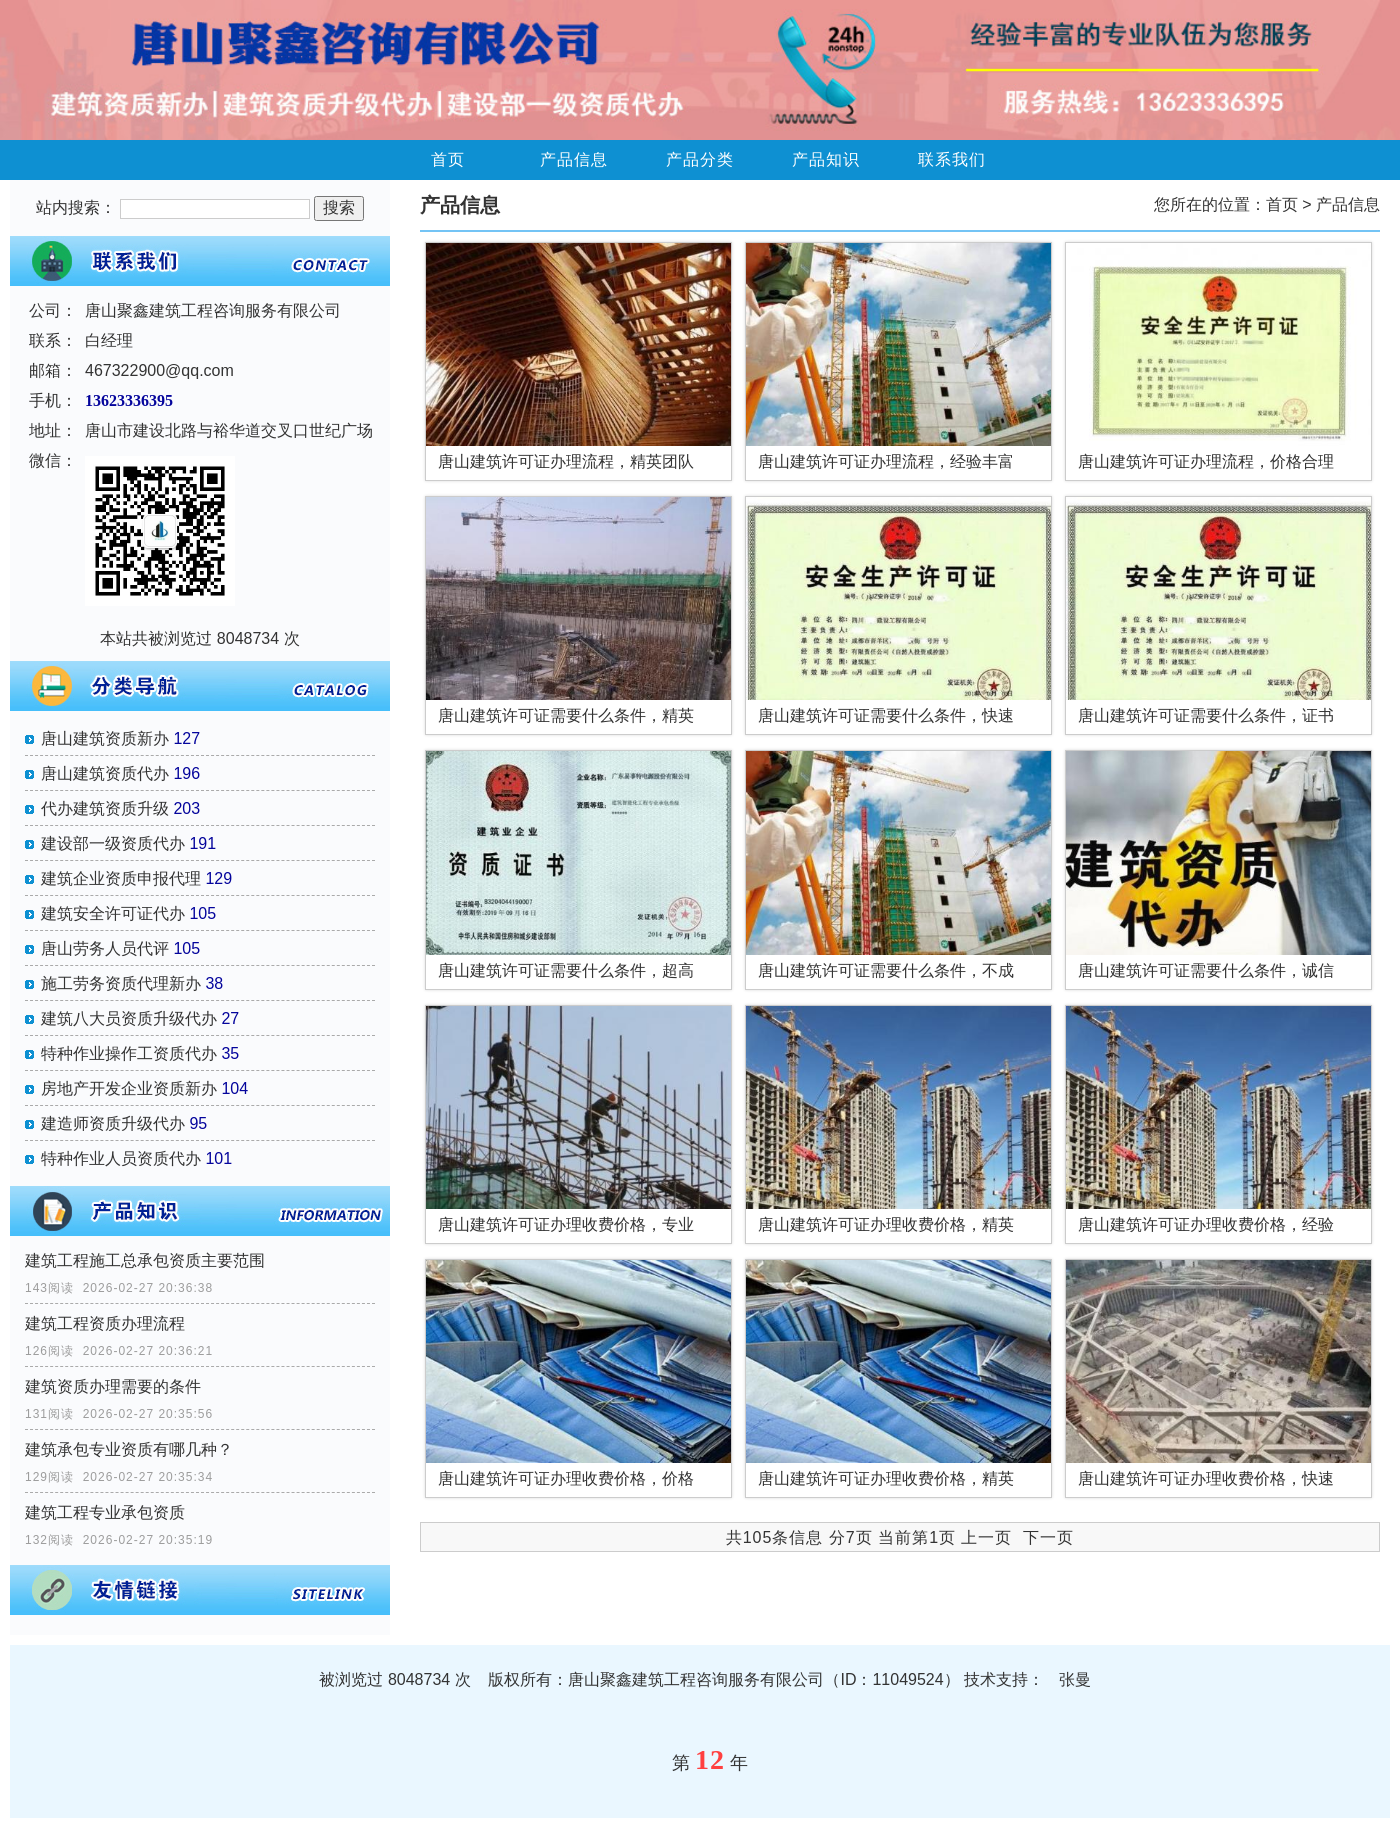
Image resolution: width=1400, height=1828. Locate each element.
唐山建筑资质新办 (105, 738)
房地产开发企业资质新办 (129, 1088)
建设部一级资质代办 (113, 843)
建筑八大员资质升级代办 (129, 1018)
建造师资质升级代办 (113, 1123)
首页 (448, 159)
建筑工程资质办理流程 (105, 1323)
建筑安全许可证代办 (113, 913)
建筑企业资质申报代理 (121, 878)
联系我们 (952, 159)
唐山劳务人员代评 (105, 948)
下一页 (1048, 1537)
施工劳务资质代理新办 (121, 983)
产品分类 (700, 159)
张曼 (1075, 1679)
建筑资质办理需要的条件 (113, 1386)
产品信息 (574, 159)
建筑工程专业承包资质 (105, 1512)
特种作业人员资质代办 (121, 1158)
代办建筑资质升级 (105, 808)
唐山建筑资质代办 (105, 773)
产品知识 (826, 159)
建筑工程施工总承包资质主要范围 (145, 1260)
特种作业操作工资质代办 (129, 1053)
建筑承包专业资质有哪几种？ (129, 1449)
